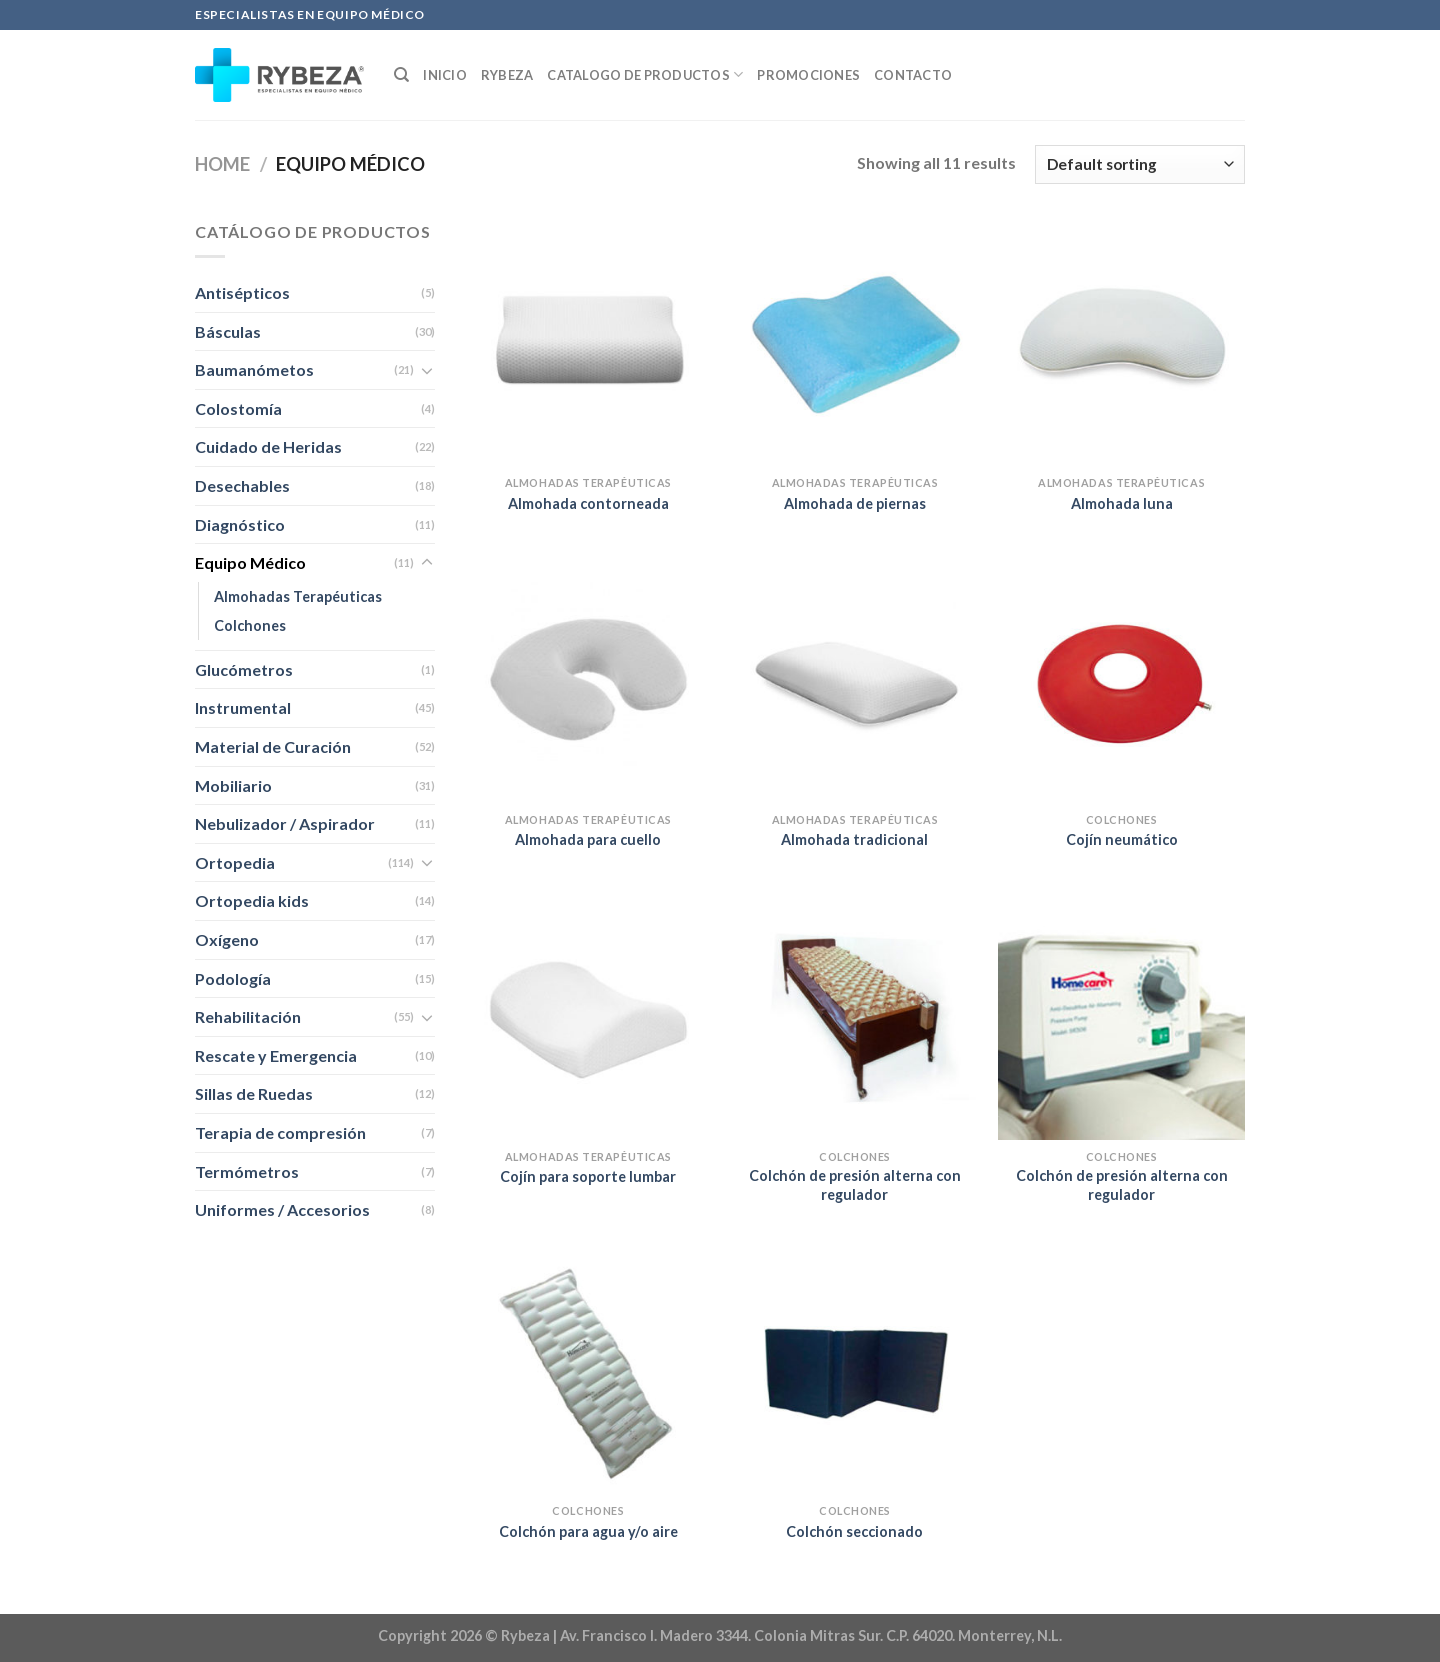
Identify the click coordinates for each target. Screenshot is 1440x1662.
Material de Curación (273, 746)
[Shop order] (1140, 164)
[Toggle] (427, 370)
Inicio (445, 75)
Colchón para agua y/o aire (588, 1531)
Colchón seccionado (854, 1531)
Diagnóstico (240, 524)
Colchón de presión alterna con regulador (855, 1185)
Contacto (913, 75)
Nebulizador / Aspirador (285, 823)
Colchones (250, 625)
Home (222, 164)
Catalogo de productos (645, 74)
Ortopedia (235, 862)
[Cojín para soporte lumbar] (588, 1016)
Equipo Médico (250, 562)
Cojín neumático (1122, 839)
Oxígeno (227, 939)
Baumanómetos (254, 369)
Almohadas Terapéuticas (298, 596)
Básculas (228, 331)
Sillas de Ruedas (254, 1093)
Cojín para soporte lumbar (588, 1176)
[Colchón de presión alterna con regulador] (854, 1016)
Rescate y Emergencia (276, 1055)
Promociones (808, 75)
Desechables (242, 485)
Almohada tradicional (854, 839)
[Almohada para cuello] (588, 679)
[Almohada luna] (1121, 342)
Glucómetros (244, 669)
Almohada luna (1122, 503)
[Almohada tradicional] (854, 679)
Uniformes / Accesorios (282, 1209)
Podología (233, 978)
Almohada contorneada (588, 503)
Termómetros (247, 1171)
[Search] (401, 75)
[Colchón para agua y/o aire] (588, 1370)
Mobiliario (233, 785)
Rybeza (507, 75)
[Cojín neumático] (1121, 679)
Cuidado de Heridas (268, 446)
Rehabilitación (248, 1016)
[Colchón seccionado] (854, 1370)
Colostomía (238, 408)
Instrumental (243, 707)
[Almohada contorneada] (588, 342)
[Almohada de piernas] (854, 342)
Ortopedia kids (252, 900)
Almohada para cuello (588, 839)
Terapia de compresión (280, 1132)
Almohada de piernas (855, 503)
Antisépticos (242, 292)
